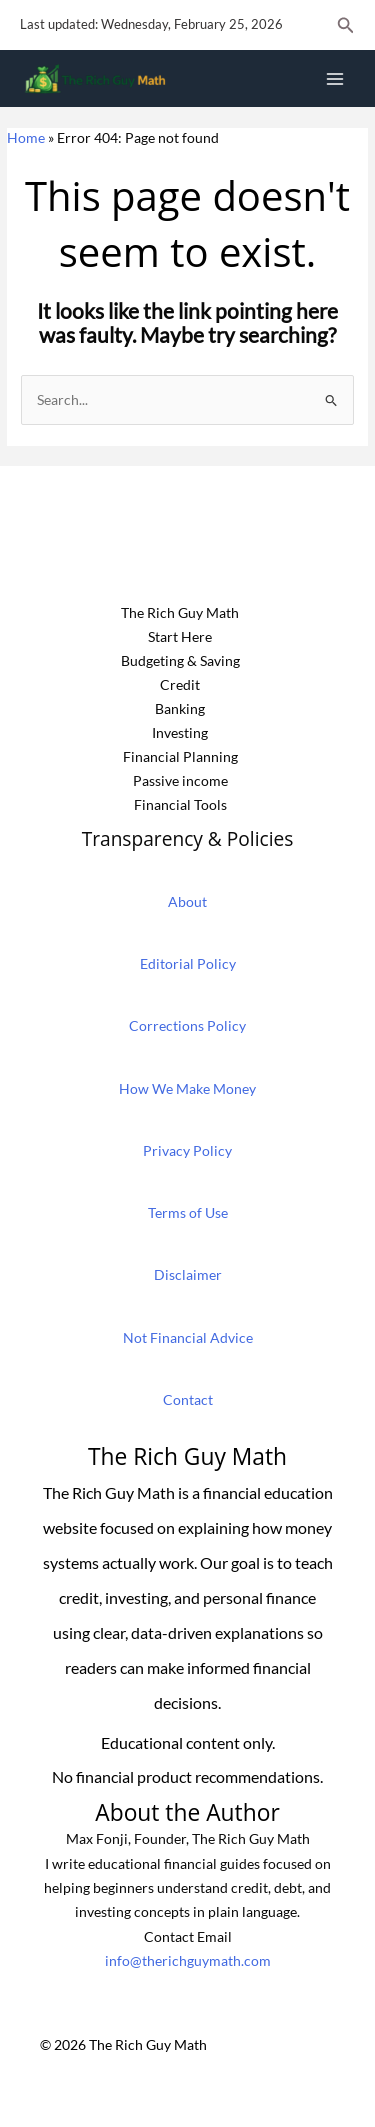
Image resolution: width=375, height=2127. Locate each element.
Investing (180, 732)
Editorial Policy (188, 963)
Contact (188, 1399)
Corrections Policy (187, 1025)
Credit (180, 684)
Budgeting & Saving (180, 660)
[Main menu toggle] (335, 78)
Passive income (180, 780)
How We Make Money (187, 1088)
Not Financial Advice (188, 1337)
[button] (346, 25)
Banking (180, 708)
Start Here (180, 636)
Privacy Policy (187, 1150)
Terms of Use (188, 1212)
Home (26, 137)
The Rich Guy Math (180, 612)
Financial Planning (180, 756)
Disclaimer (188, 1274)
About (187, 901)
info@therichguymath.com (188, 1960)
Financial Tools (180, 804)
